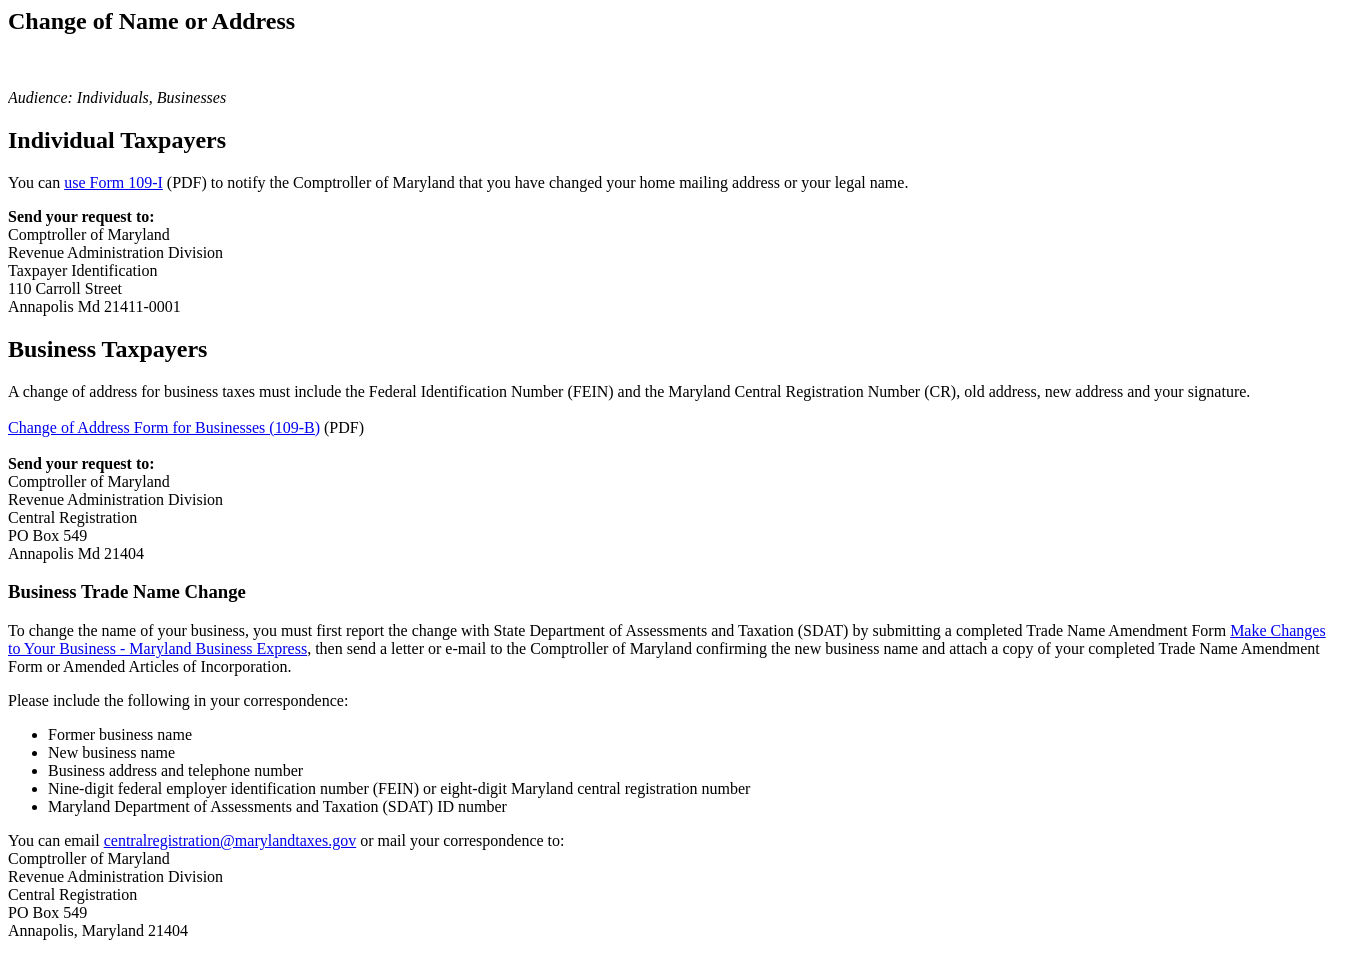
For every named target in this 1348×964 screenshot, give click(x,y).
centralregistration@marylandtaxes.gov (230, 840)
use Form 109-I (113, 182)
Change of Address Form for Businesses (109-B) (164, 427)
